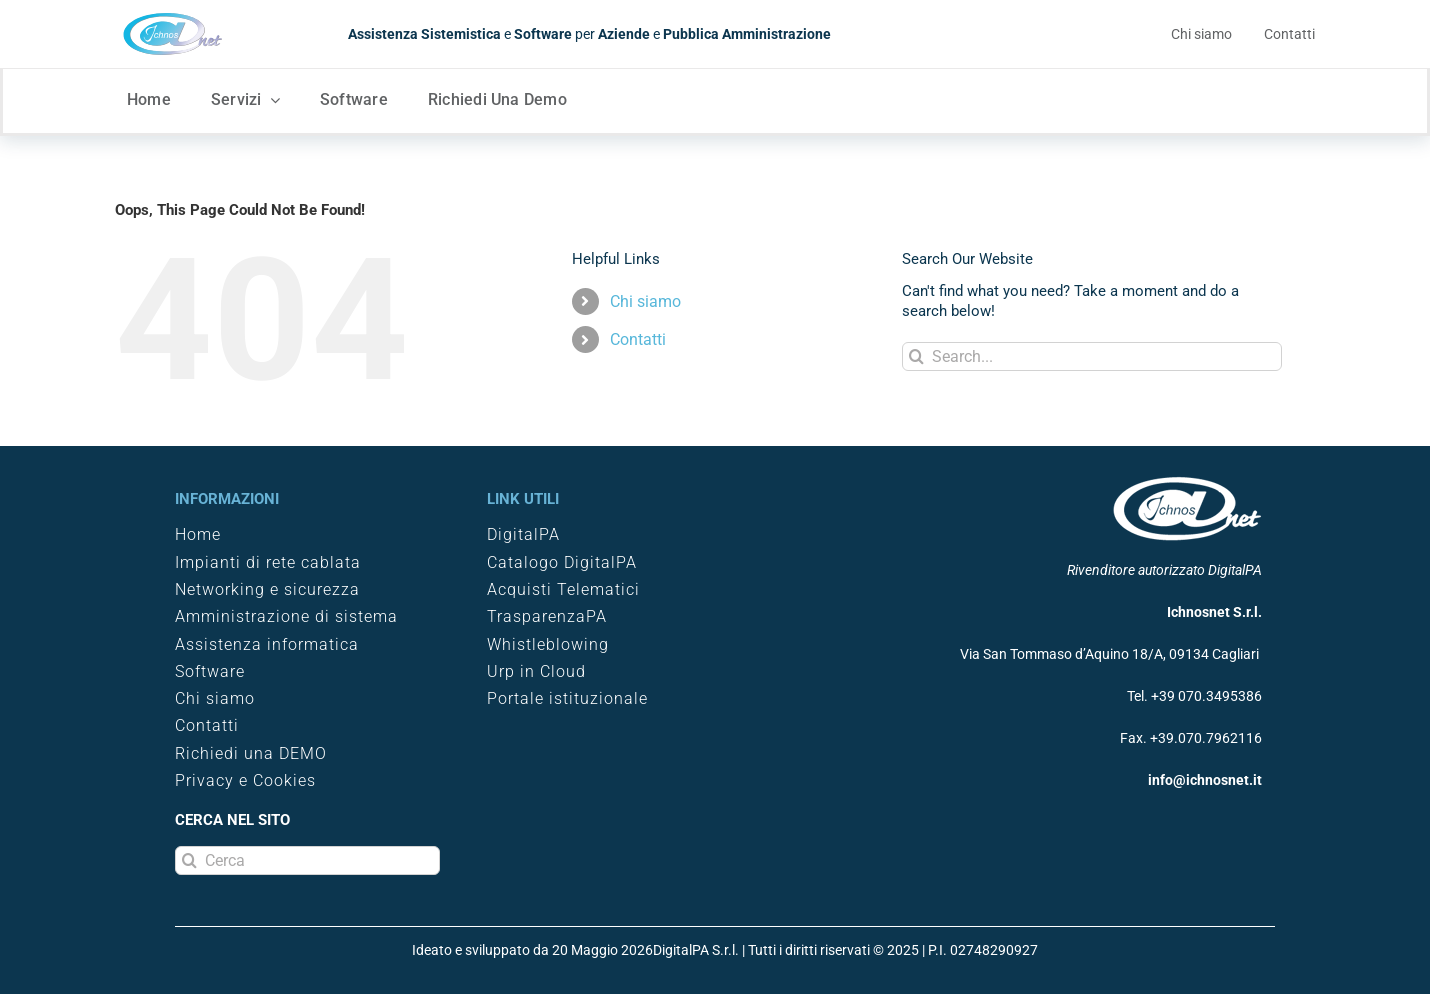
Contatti (638, 339)
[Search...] (1092, 356)
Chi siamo (645, 301)
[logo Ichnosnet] (173, 19)
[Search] (916, 356)
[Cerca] (307, 860)
